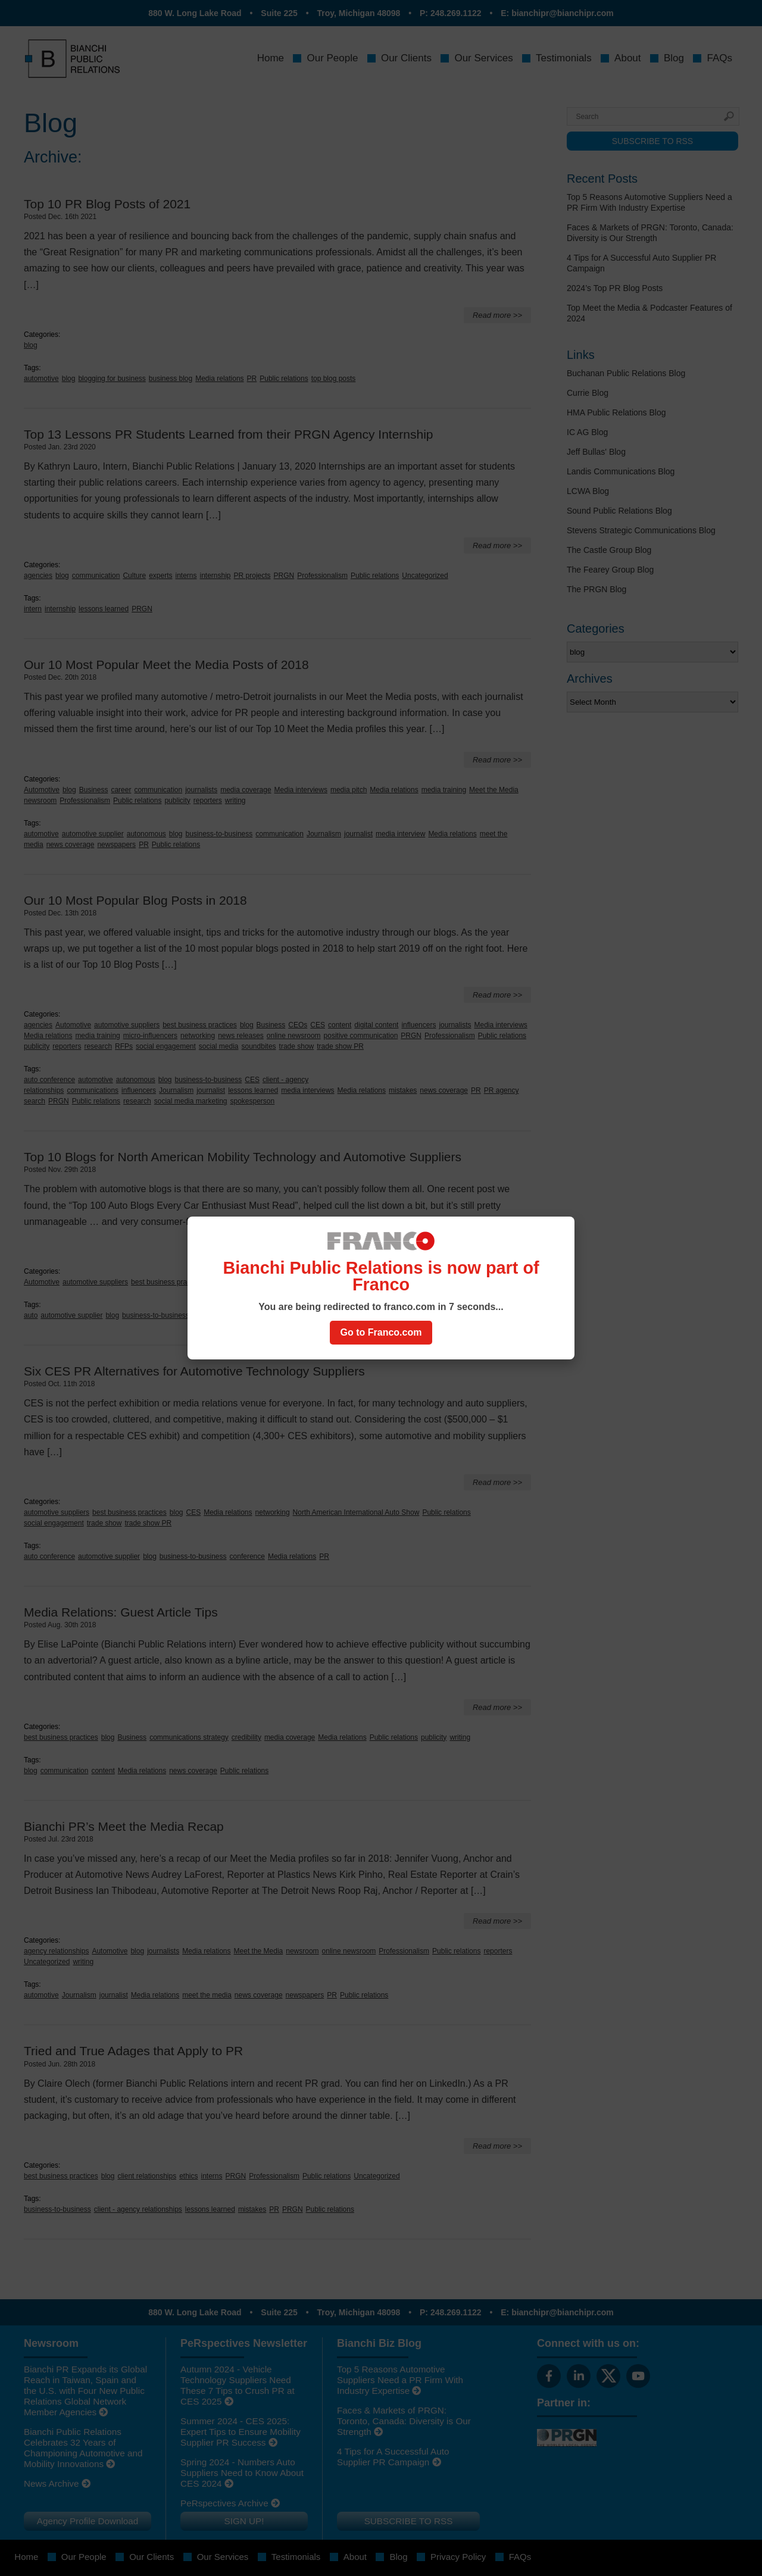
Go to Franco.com (381, 1332)
